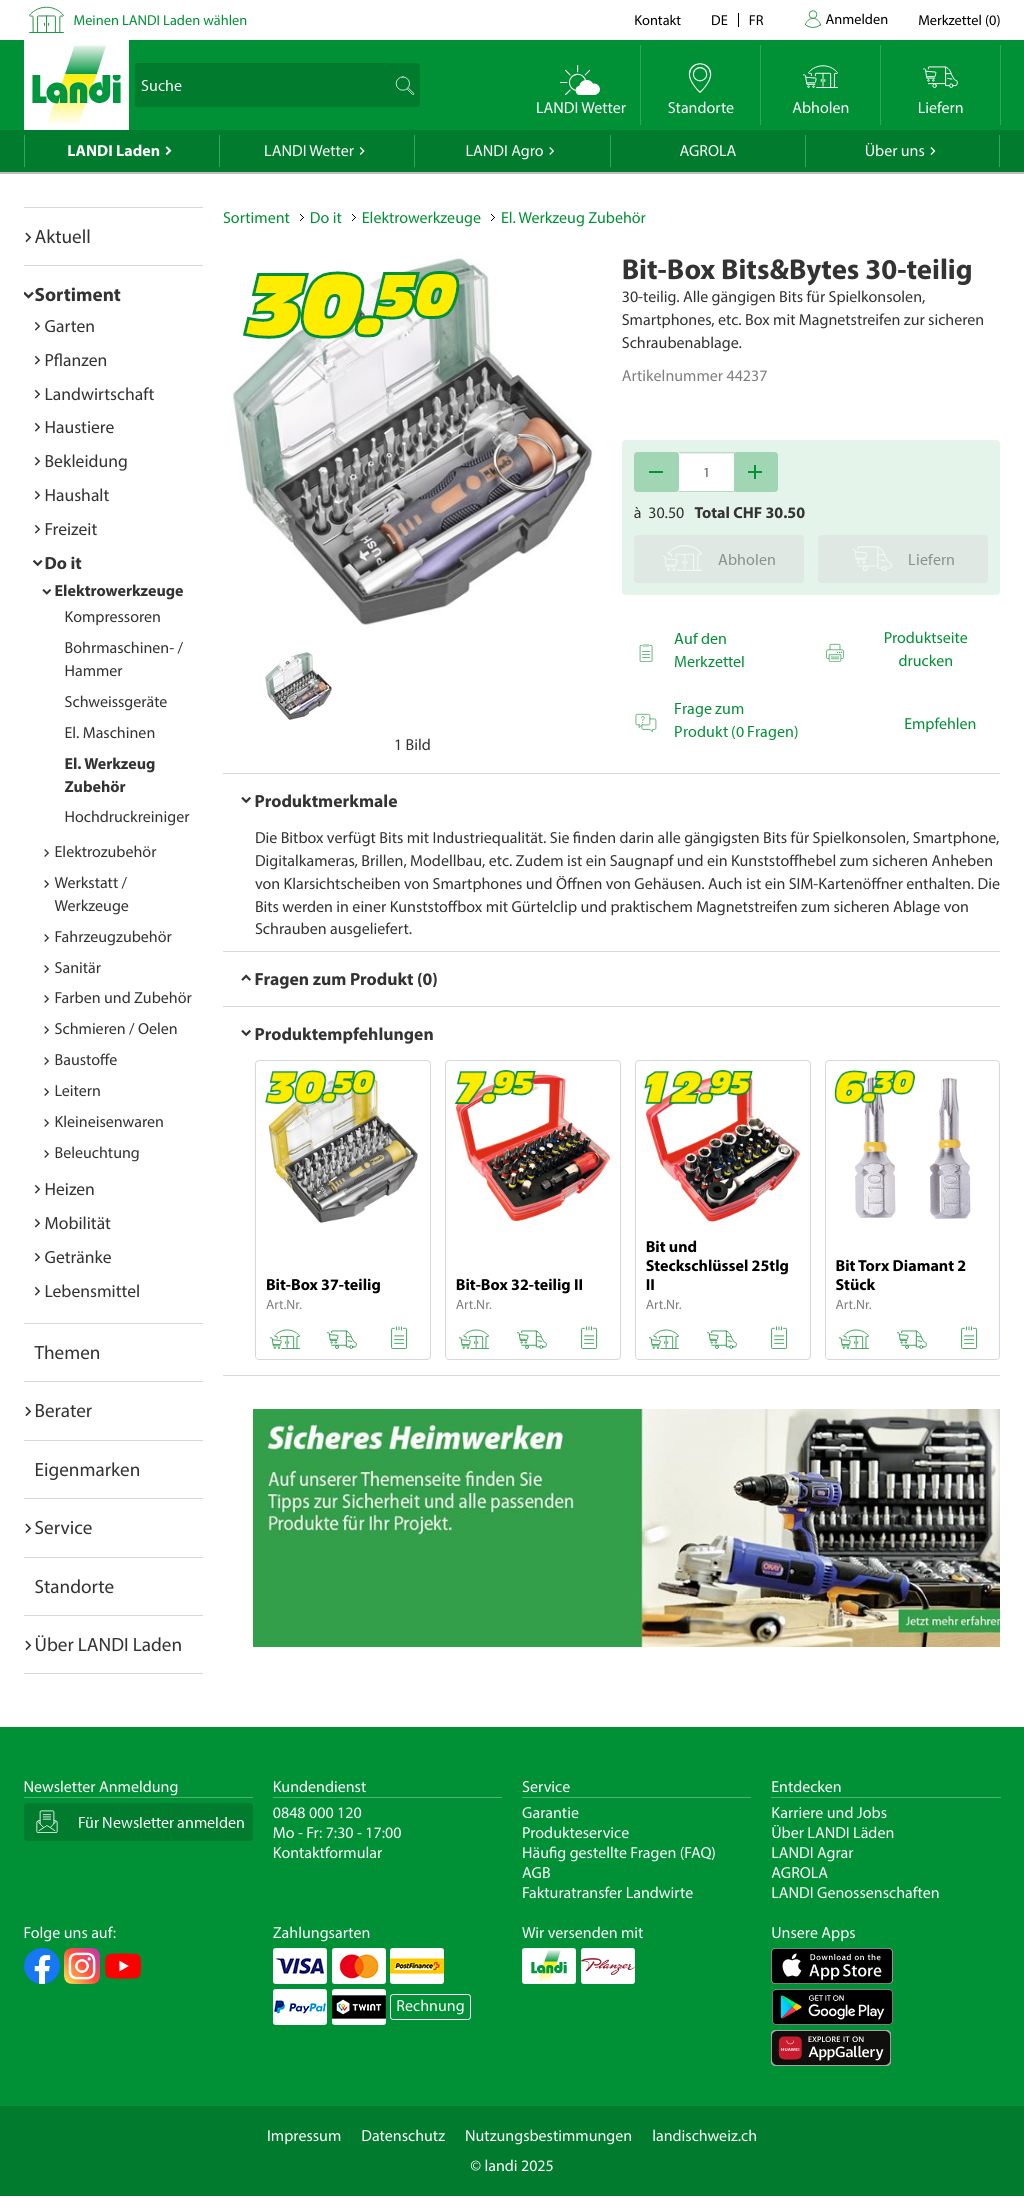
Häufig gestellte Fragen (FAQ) (619, 1853)
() (959, 19)
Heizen (70, 1188)
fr (756, 19)
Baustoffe (86, 1060)
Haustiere (80, 426)
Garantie (550, 1813)
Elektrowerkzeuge (119, 591)
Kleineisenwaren (109, 1122)
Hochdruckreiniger (127, 817)
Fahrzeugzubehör (113, 937)
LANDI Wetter (309, 151)
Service (64, 1527)
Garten (70, 325)
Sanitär (78, 968)
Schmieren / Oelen (116, 1029)
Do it (63, 562)
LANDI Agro (504, 151)
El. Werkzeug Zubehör (573, 218)
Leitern (78, 1091)
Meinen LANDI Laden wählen (161, 19)
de (719, 19)
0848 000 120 (317, 1813)
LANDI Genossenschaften (855, 1893)
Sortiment (78, 294)
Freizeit (71, 528)
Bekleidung (86, 460)
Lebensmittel (93, 1290)
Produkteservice (575, 1833)
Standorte (75, 1586)
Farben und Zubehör (123, 998)
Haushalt (77, 494)
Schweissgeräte (116, 702)
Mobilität (78, 1222)
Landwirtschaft (100, 393)
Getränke (78, 1256)
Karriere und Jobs (829, 1813)
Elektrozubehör (106, 852)
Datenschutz (403, 2136)
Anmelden (857, 18)
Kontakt (657, 19)
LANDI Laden (113, 151)
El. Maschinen (110, 733)
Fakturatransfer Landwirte (607, 1893)
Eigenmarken (88, 1469)
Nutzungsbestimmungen (548, 2136)
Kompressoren (113, 617)
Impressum (304, 2136)
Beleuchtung (97, 1153)
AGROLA (707, 151)
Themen (68, 1352)
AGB (536, 1873)
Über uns (895, 151)
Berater (64, 1410)
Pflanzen (76, 359)
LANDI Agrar (812, 1853)
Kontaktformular (328, 1853)
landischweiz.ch (704, 2136)
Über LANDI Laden (109, 1644)
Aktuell (63, 236)
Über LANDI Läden (832, 1833)
